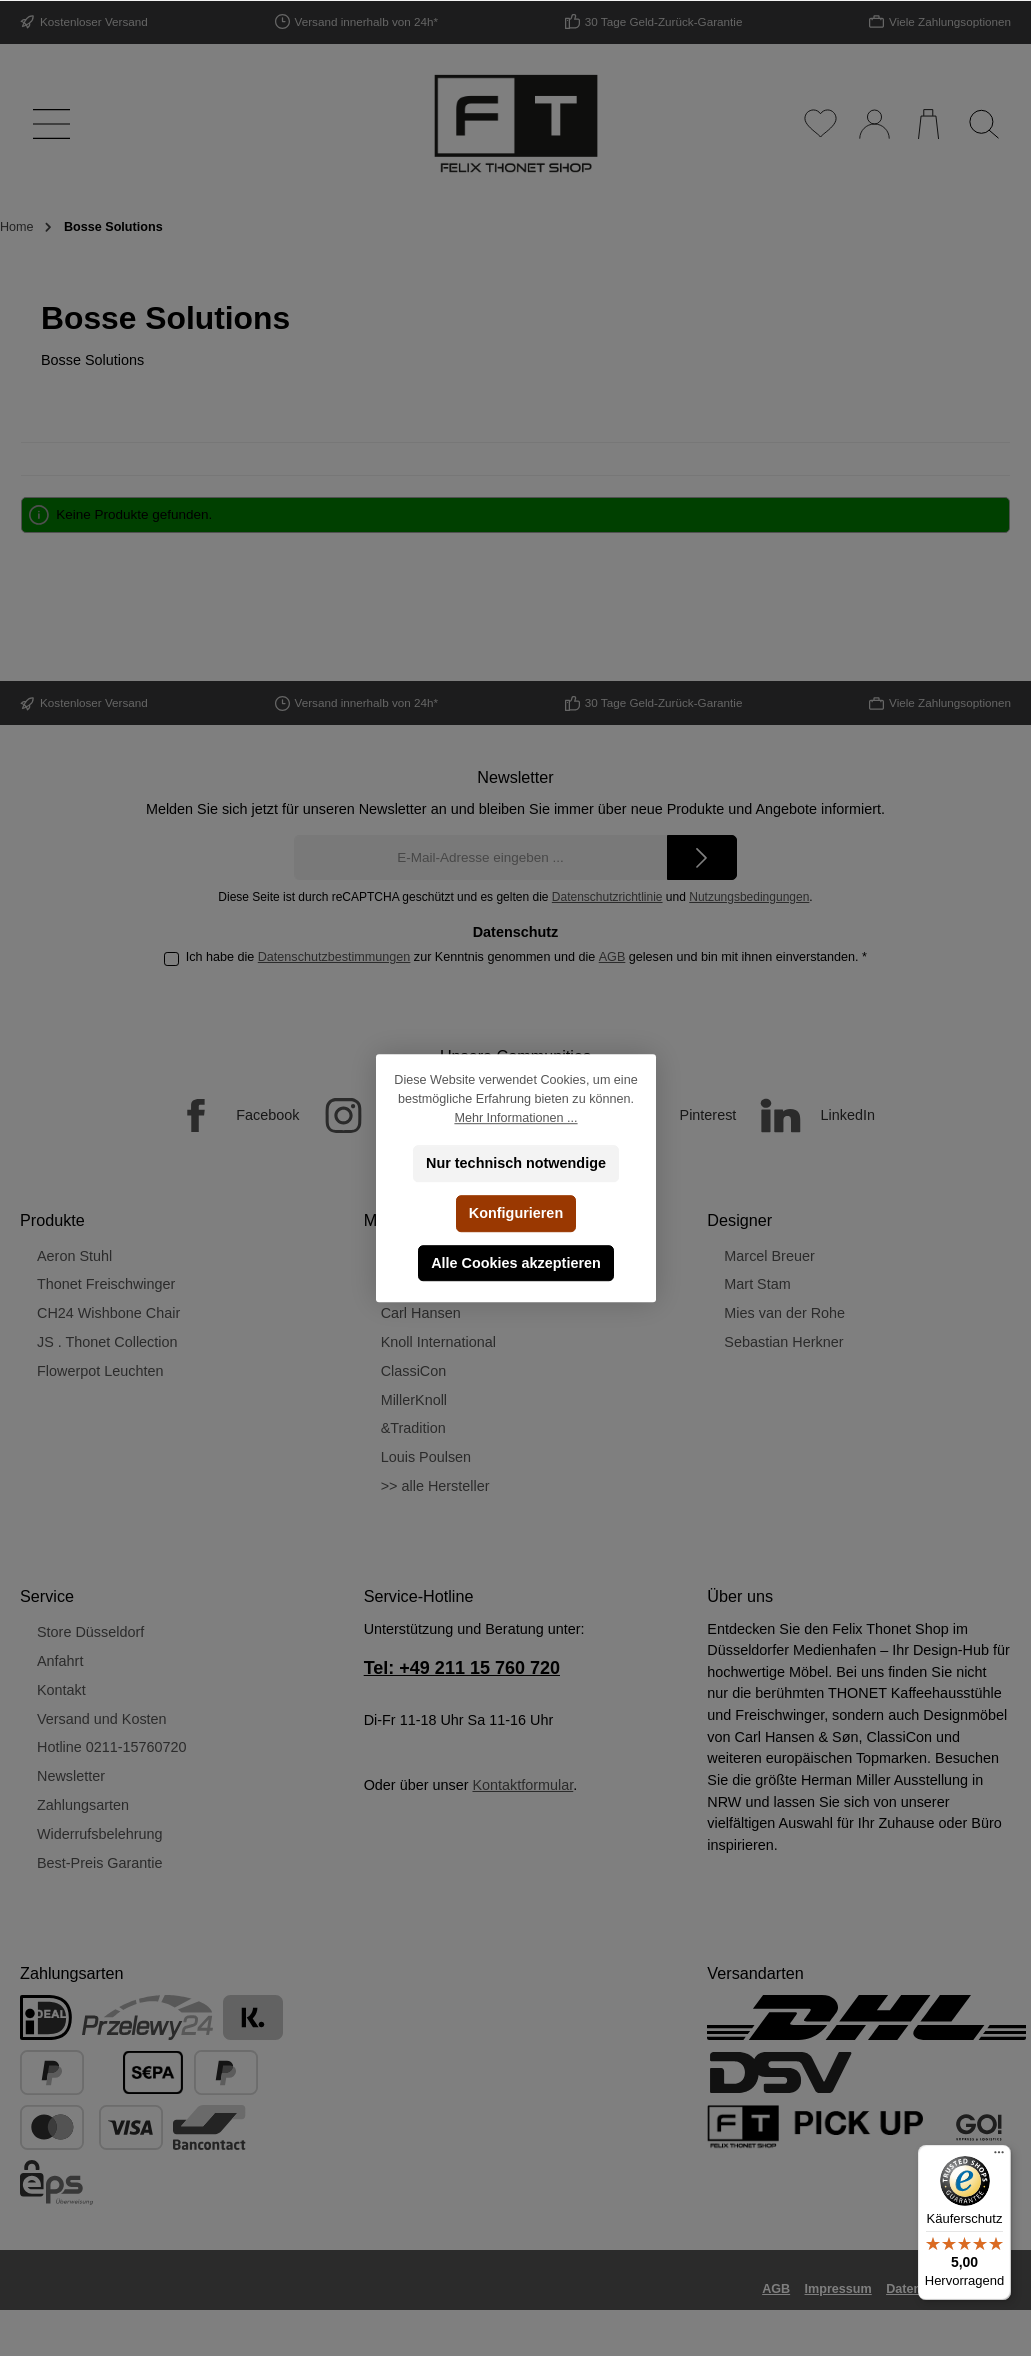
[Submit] (702, 857)
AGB (612, 957)
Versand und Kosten (102, 1719)
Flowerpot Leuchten (100, 1371)
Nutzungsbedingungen (749, 897)
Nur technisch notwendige (516, 1163)
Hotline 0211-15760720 (112, 1747)
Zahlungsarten (83, 1805)
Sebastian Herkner (783, 1342)
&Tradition (413, 1428)
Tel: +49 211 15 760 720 (462, 1668)
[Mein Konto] (873, 123)
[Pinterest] (667, 1115)
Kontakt (61, 1690)
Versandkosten (703, 2328)
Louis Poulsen (426, 1457)
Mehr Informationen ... (515, 1118)
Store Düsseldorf (90, 1632)
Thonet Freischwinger (106, 1284)
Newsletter (71, 1776)
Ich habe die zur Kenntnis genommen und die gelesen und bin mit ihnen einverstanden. (526, 957)
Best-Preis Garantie (100, 1863)
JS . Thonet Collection (107, 1342)
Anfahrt (60, 1661)
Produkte (52, 1220)
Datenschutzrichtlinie (607, 897)
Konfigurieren (515, 1213)
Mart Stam (757, 1284)
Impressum (838, 2289)
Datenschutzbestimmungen (334, 957)
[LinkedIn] (807, 1115)
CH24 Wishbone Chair (108, 1313)
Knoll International (438, 1342)
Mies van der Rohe (784, 1313)
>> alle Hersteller (435, 1486)
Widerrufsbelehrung (100, 1834)
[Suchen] (983, 123)
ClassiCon (414, 1371)
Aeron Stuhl (74, 1256)
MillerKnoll (414, 1400)
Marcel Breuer (769, 1256)
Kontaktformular (522, 1785)
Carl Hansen (421, 1313)
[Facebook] (227, 1115)
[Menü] (47, 123)
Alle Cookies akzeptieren (516, 1263)
